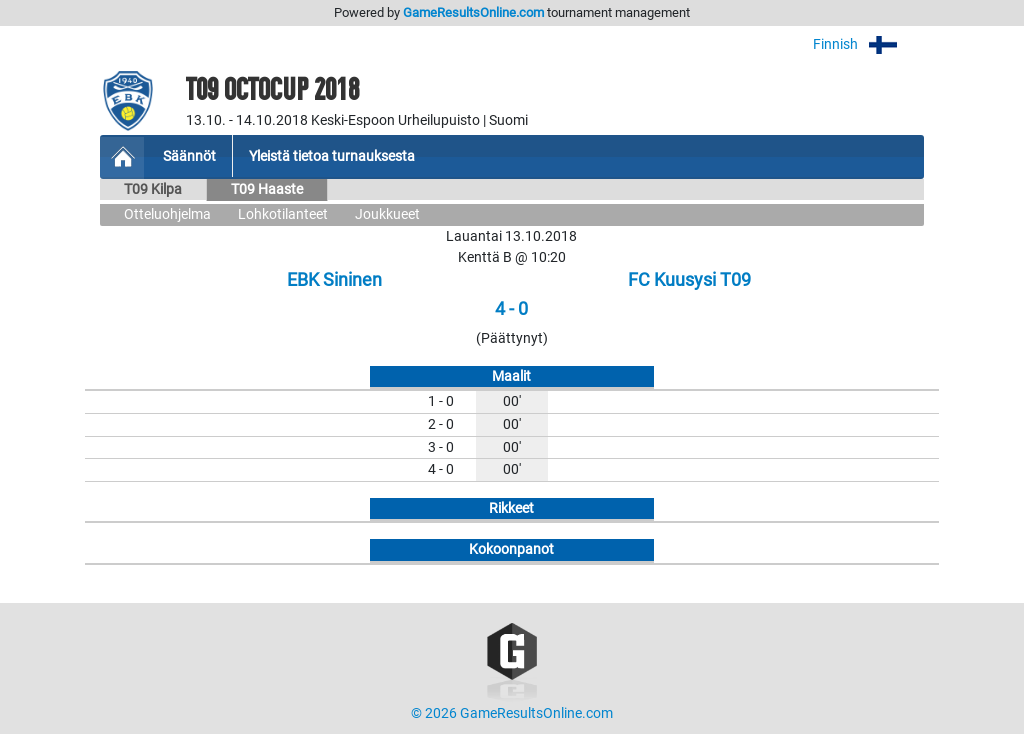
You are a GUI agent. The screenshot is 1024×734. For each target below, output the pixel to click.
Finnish (868, 44)
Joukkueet (387, 214)
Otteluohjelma (167, 214)
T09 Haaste (267, 189)
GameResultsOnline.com (473, 12)
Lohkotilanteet (283, 214)
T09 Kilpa (153, 189)
